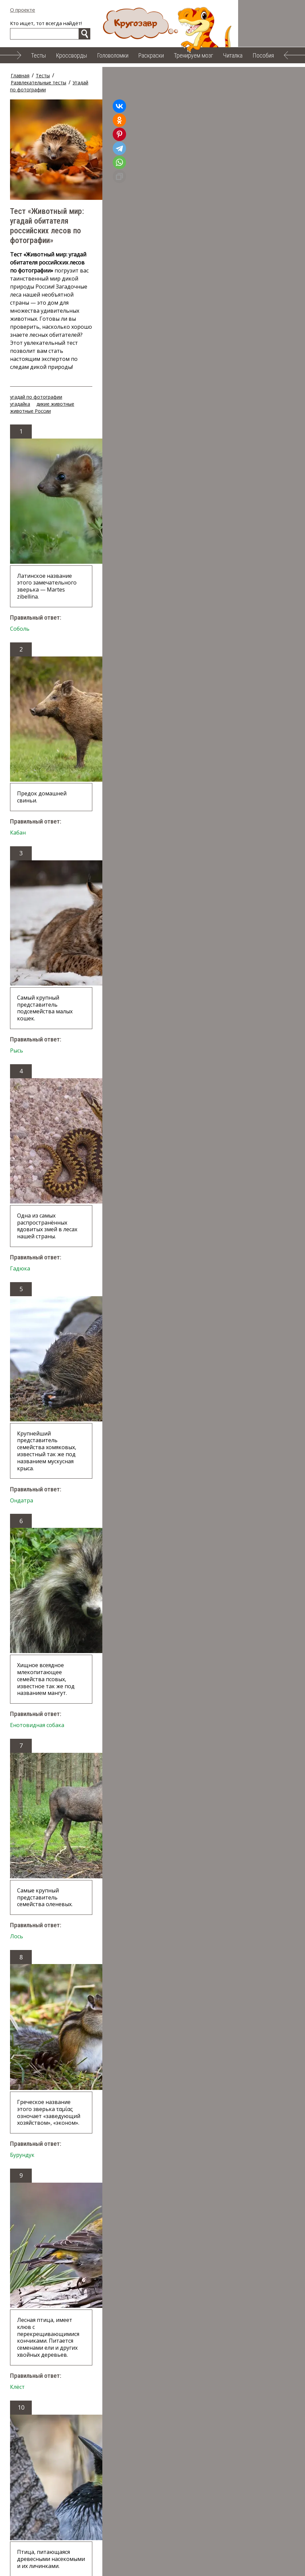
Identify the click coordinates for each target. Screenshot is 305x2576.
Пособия (263, 55)
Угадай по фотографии (144, 75)
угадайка (79, 299)
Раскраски (151, 55)
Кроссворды (71, 55)
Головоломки (112, 55)
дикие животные (114, 299)
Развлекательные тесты (84, 75)
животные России (159, 299)
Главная (20, 75)
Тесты (38, 55)
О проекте (22, 9)
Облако (141, 2566)
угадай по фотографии (36, 299)
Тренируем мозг (193, 55)
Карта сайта (178, 2566)
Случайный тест (44, 2336)
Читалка (232, 55)
